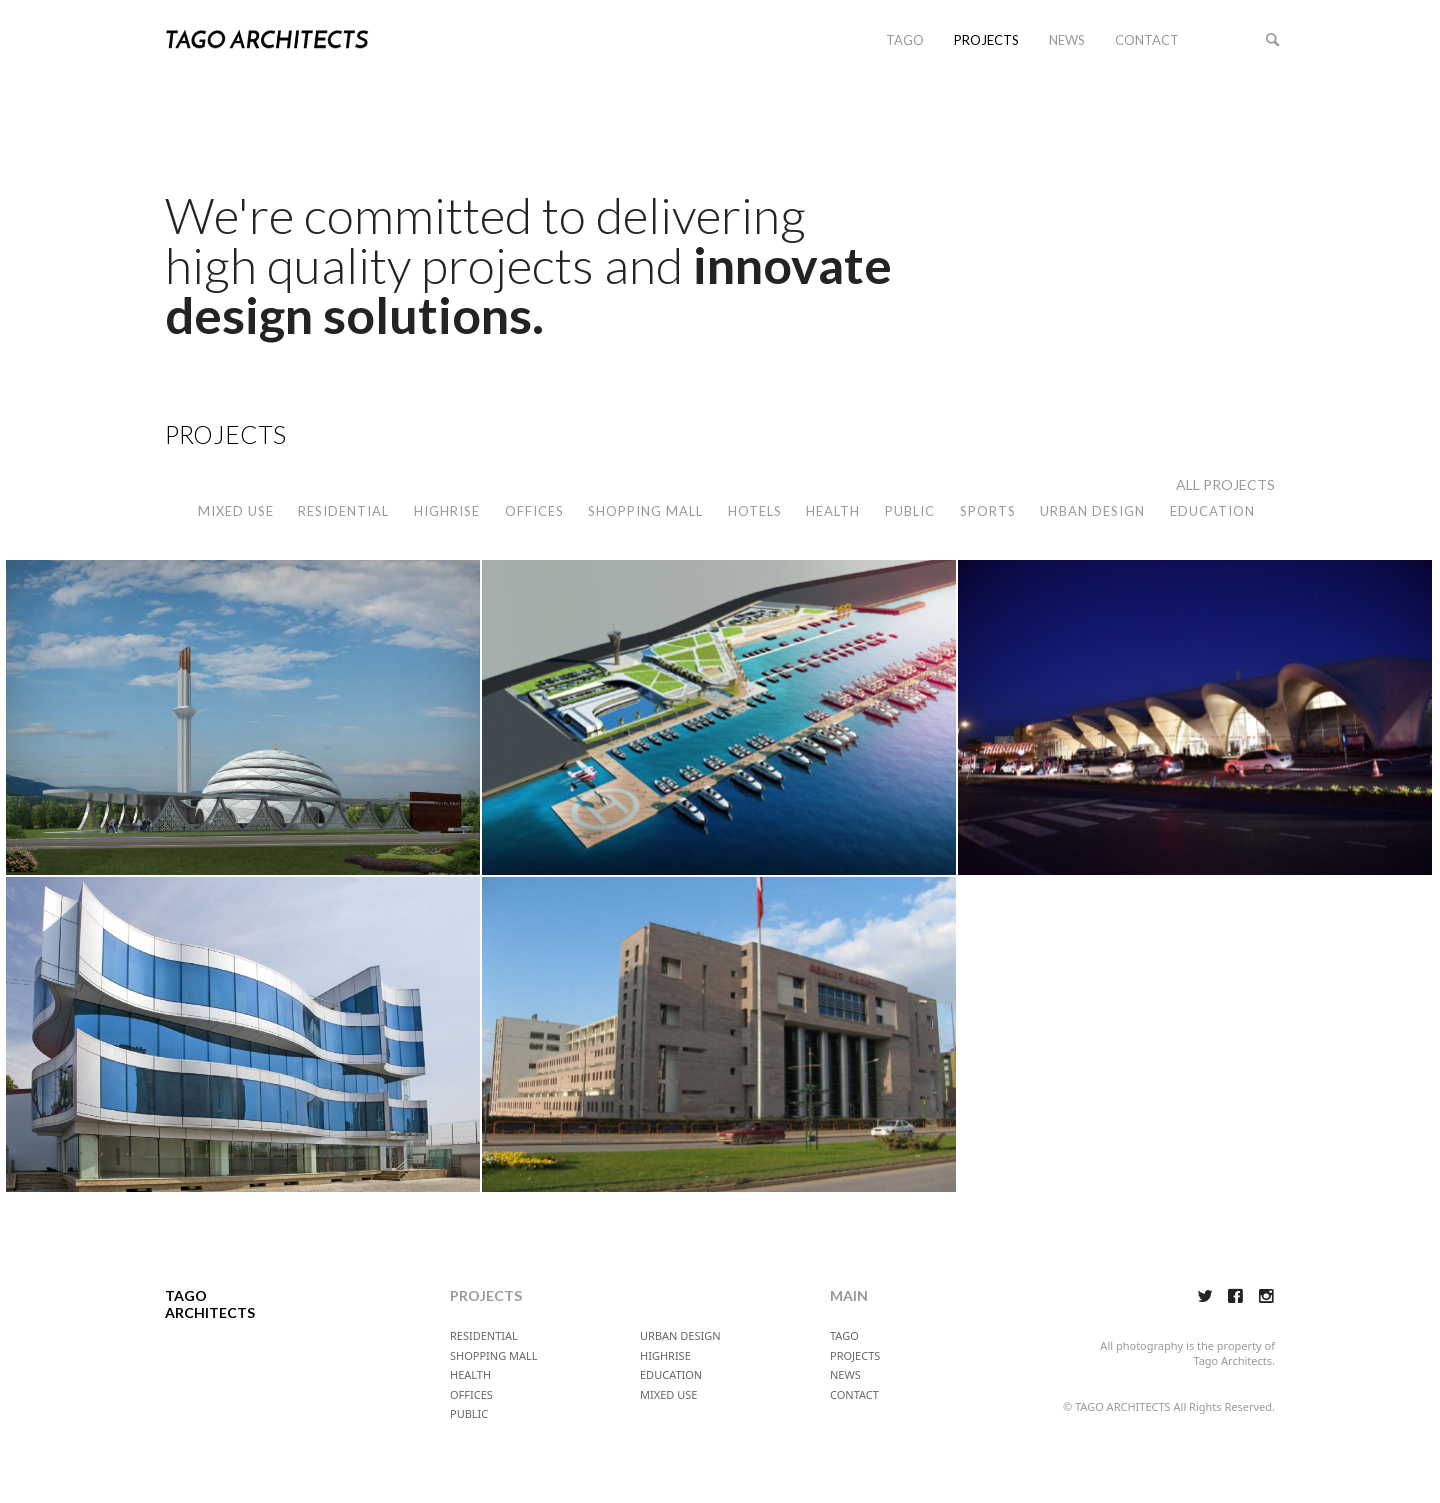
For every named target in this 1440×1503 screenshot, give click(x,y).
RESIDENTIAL (343, 511)
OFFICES (534, 511)
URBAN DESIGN (1092, 511)
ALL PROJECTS (1225, 484)
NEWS (1067, 40)
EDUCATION (1212, 511)
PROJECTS (986, 40)
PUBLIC (910, 511)
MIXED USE (236, 511)
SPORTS (988, 511)
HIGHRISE (447, 511)
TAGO (905, 40)
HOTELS (755, 511)
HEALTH (833, 511)
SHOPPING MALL (645, 511)
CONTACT (1147, 40)
